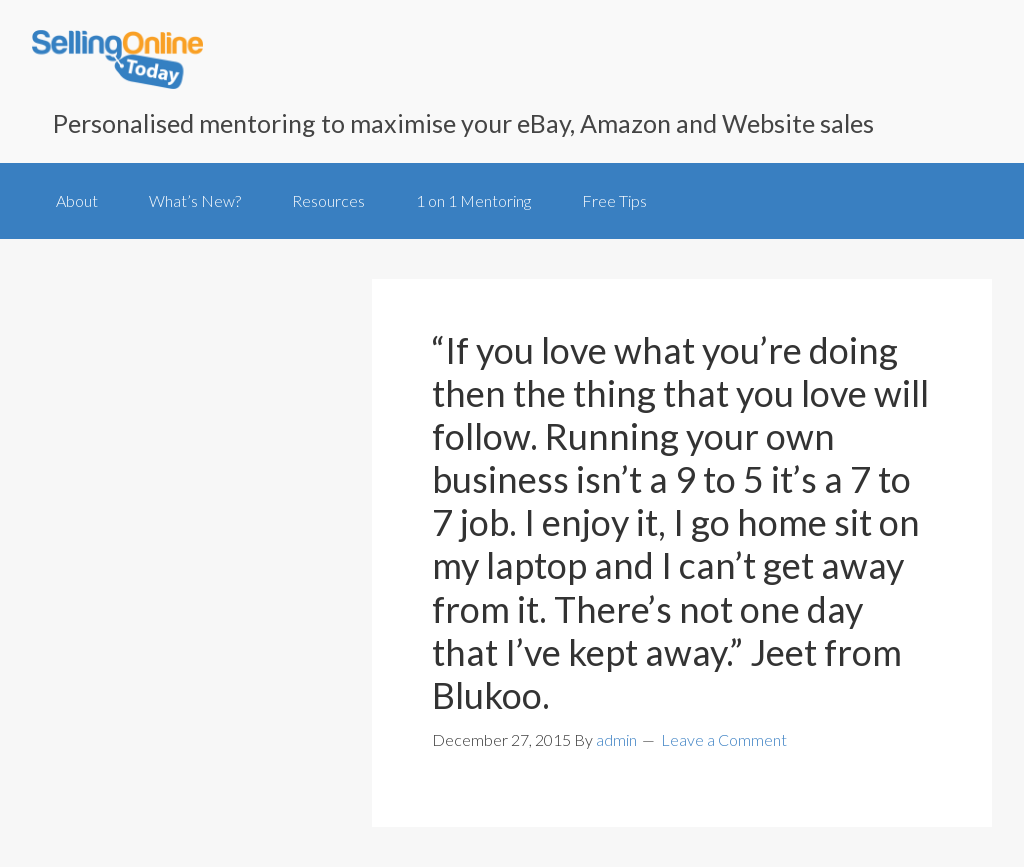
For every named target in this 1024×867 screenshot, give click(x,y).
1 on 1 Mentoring (473, 200)
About (77, 200)
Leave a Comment (724, 739)
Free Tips (614, 200)
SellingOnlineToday (117, 61)
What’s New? (195, 200)
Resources (328, 200)
